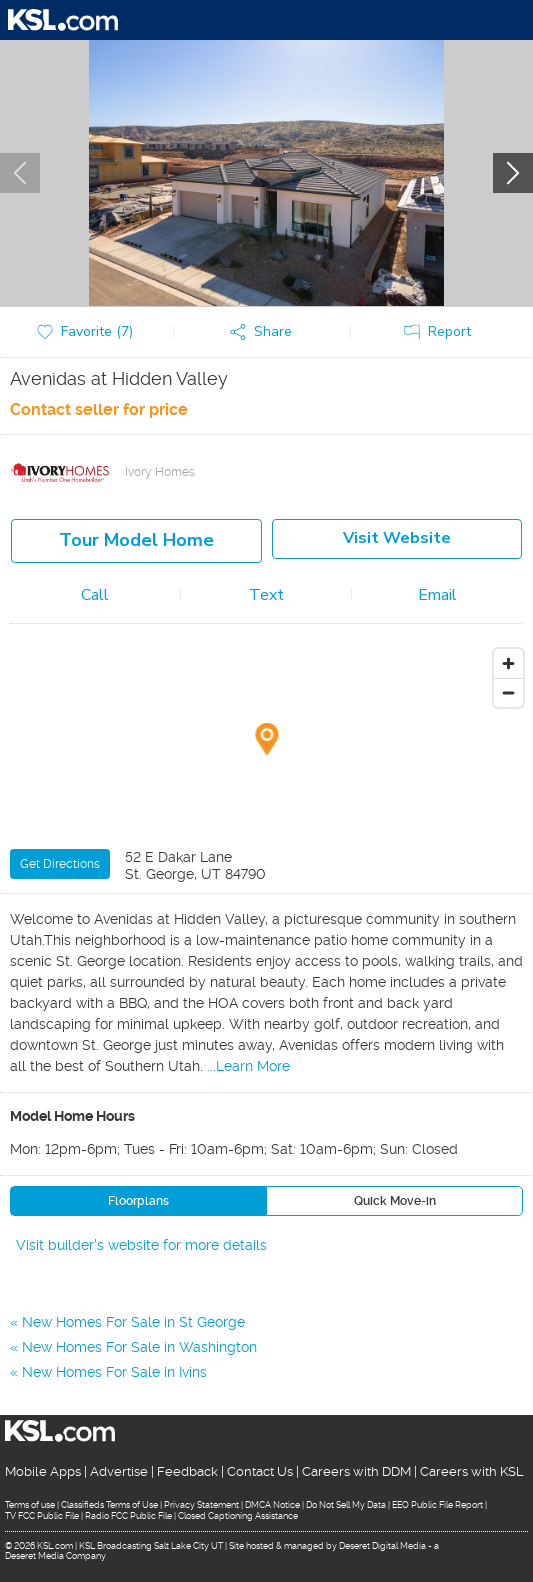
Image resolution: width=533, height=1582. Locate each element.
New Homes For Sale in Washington (139, 1347)
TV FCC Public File (42, 1516)
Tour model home (136, 540)
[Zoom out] (508, 692)
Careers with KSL (472, 1471)
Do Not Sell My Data (346, 1505)
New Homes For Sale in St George (133, 1322)
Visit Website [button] (397, 538)
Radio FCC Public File (128, 1516)
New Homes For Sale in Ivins (114, 1372)
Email (437, 595)
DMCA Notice (272, 1505)
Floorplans (138, 1201)
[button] (266, 332)
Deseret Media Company (55, 1556)
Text (266, 595)
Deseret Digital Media (382, 1546)
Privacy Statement (201, 1505)
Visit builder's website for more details (141, 1245)
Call (95, 595)
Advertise (119, 1471)
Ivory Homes (160, 472)
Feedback (187, 1471)
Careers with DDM (356, 1471)
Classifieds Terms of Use (109, 1505)
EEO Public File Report (437, 1505)
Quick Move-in (395, 1201)
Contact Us (260, 1471)
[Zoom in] (508, 663)
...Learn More (248, 1066)
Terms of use (30, 1505)
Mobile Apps (43, 1471)
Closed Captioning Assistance (238, 1516)
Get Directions (60, 864)
